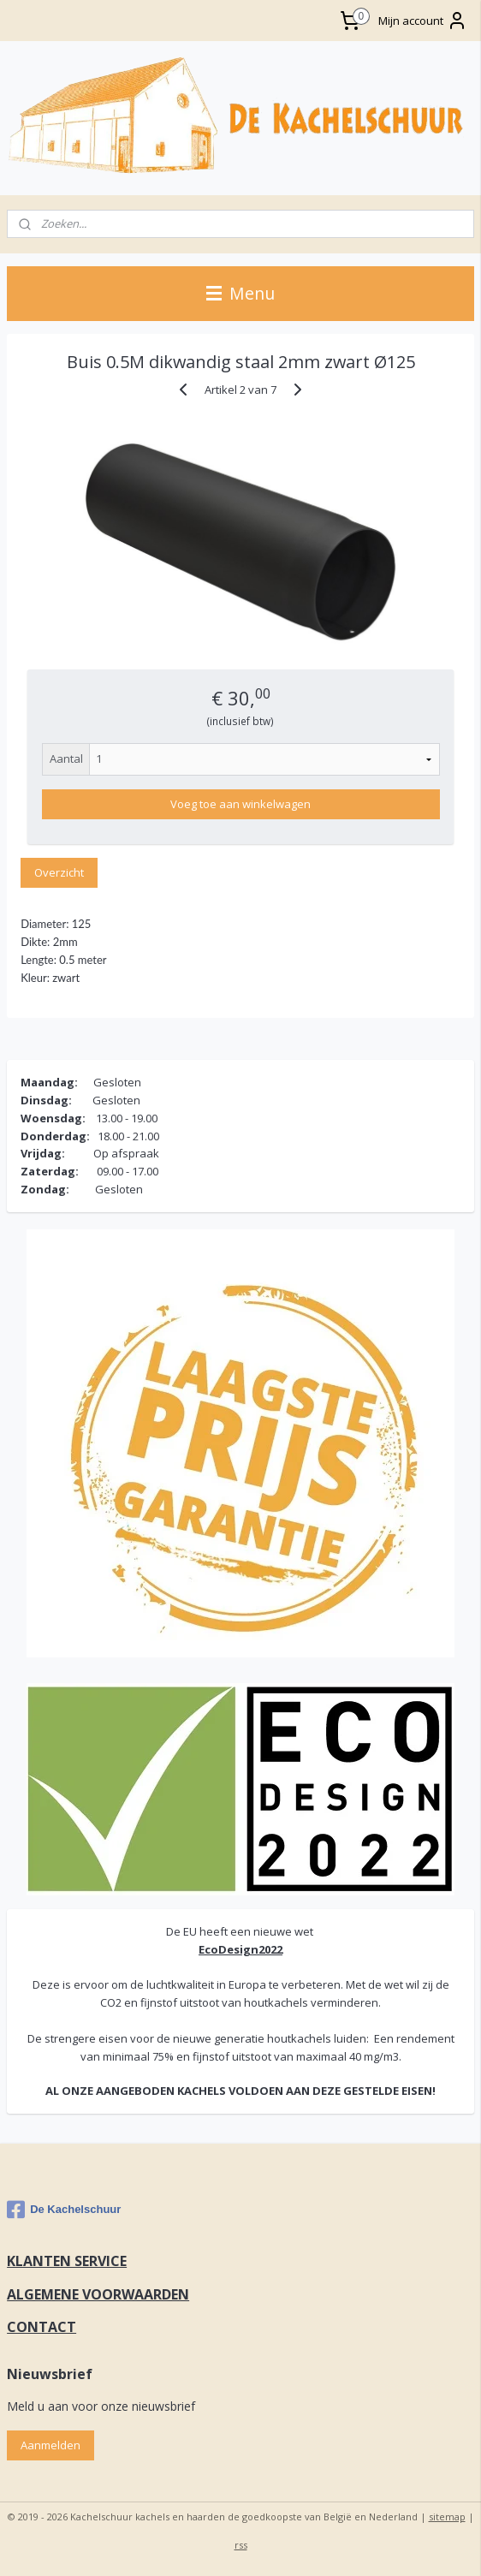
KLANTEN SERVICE (67, 2261)
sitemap (447, 2516)
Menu (240, 293)
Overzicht (59, 872)
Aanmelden (50, 2445)
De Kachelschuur (64, 2209)
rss (241, 2544)
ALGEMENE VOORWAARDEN (98, 2294)
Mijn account (422, 20)
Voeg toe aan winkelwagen (240, 804)
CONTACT (41, 2326)
